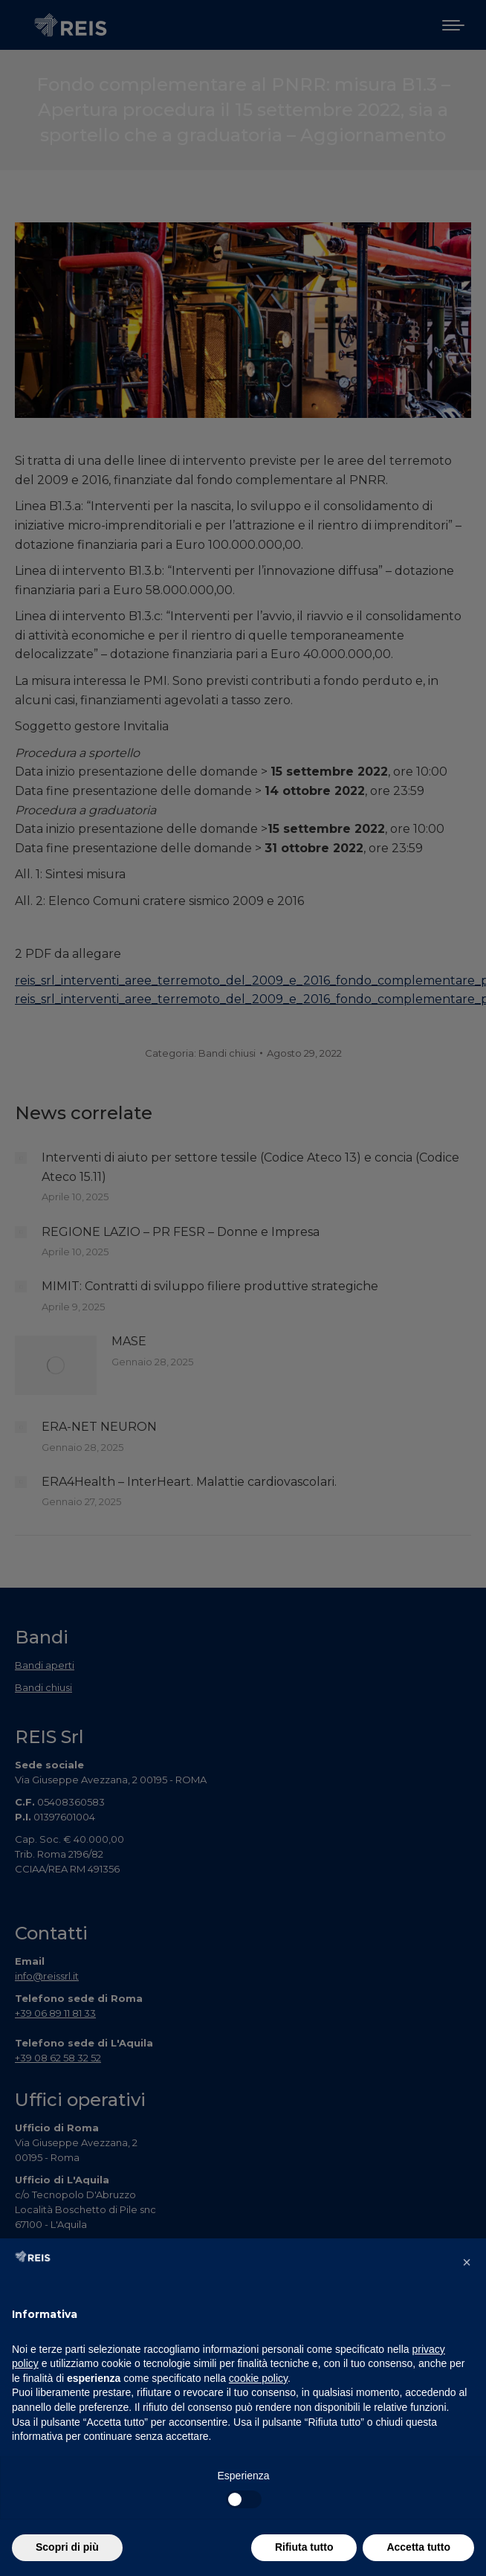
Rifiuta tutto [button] (304, 2547)
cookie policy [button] (258, 2378)
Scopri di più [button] (67, 2547)
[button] (467, 2262)
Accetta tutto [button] (418, 2547)
